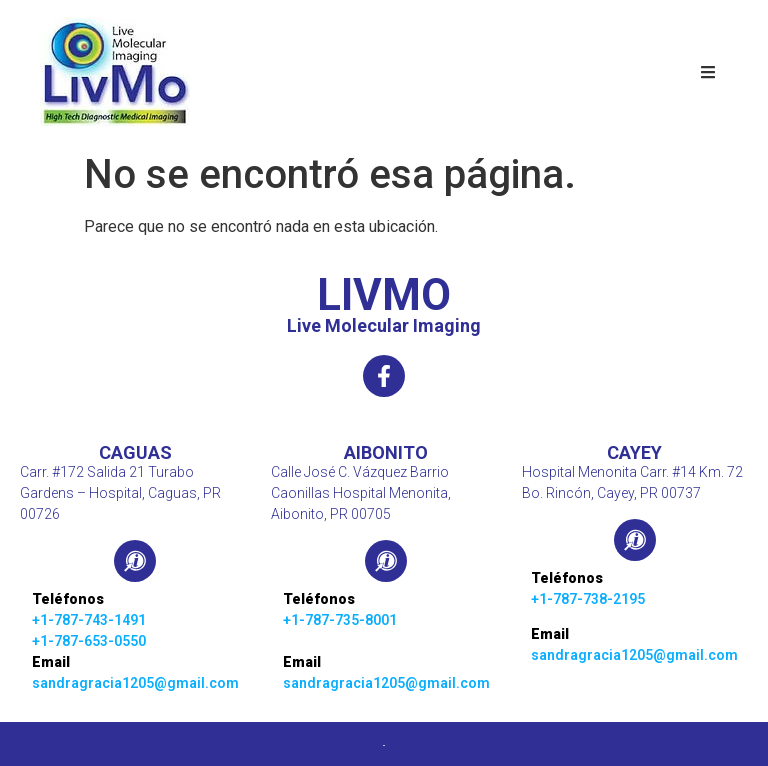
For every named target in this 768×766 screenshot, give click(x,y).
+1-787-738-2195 (588, 599)
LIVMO (384, 295)
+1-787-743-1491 (89, 620)
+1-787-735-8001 (340, 620)
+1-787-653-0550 (89, 641)
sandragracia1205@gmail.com (135, 683)
